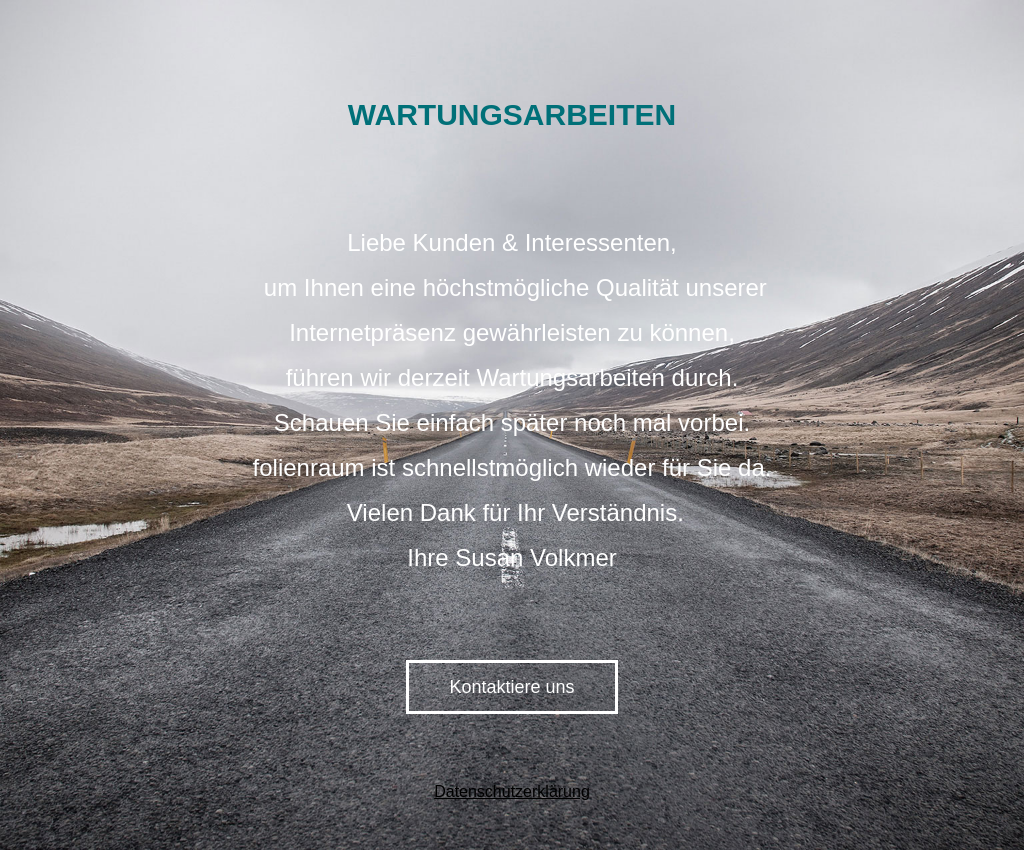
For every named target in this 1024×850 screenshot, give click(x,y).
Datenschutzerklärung (512, 791)
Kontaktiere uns (511, 687)
